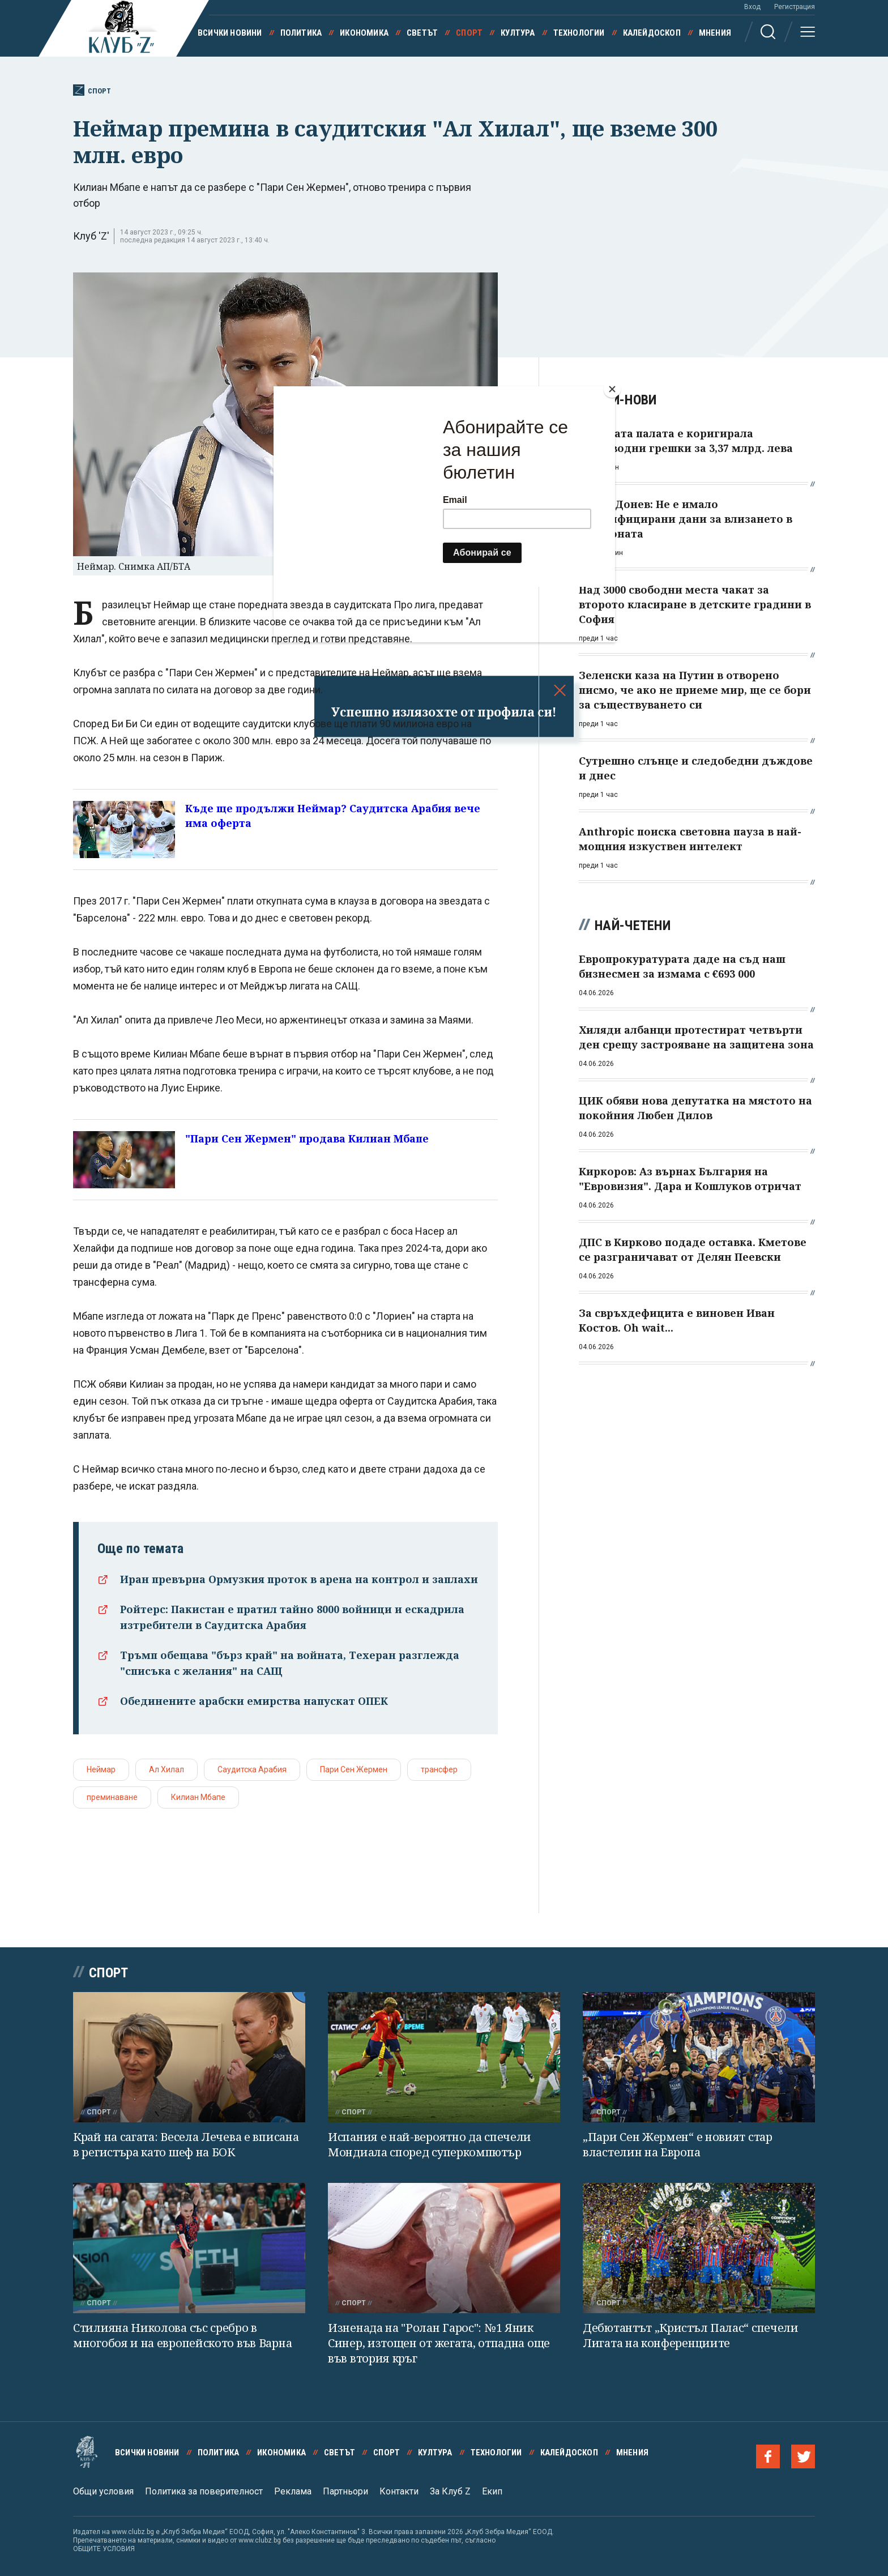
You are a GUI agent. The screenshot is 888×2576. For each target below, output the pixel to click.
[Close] (612, 389)
